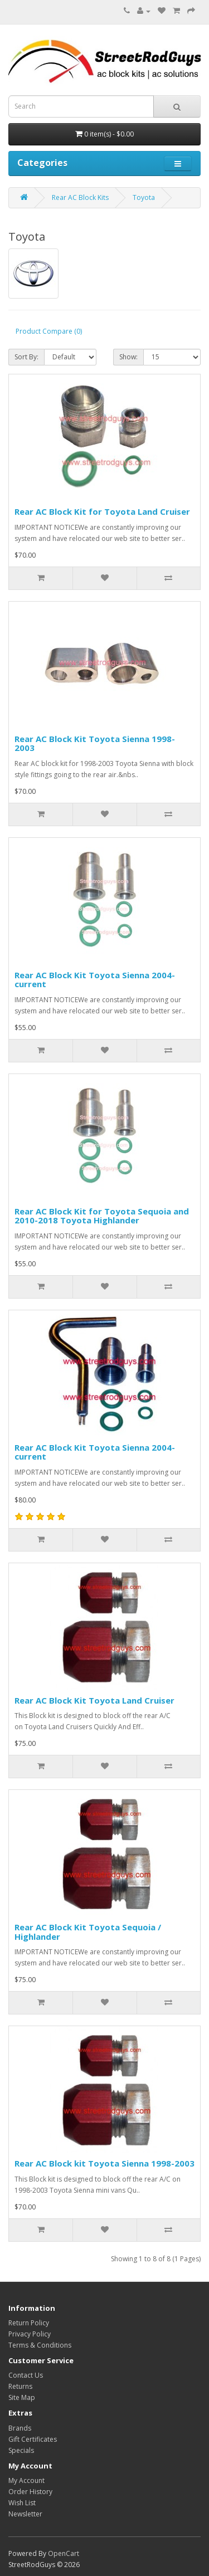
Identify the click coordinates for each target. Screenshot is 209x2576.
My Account (26, 2480)
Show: (128, 357)
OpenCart (63, 2553)
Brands (19, 2428)
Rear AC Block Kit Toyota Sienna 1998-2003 (94, 743)
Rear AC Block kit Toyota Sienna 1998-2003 (104, 2163)
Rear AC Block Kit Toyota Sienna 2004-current (94, 979)
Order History (30, 2491)
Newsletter (25, 2514)
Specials (21, 2450)
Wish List (22, 2502)
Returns (20, 2386)
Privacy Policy (29, 2334)
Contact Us (25, 2375)
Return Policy (28, 2323)
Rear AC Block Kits (80, 197)
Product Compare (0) (49, 331)
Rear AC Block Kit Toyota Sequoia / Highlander (87, 1931)
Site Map (21, 2397)
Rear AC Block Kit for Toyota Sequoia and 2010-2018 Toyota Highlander (101, 1216)
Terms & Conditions (39, 2345)
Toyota (144, 197)
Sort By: (26, 357)
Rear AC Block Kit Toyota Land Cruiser (94, 1700)
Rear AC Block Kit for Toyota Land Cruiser (102, 511)
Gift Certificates (32, 2439)
